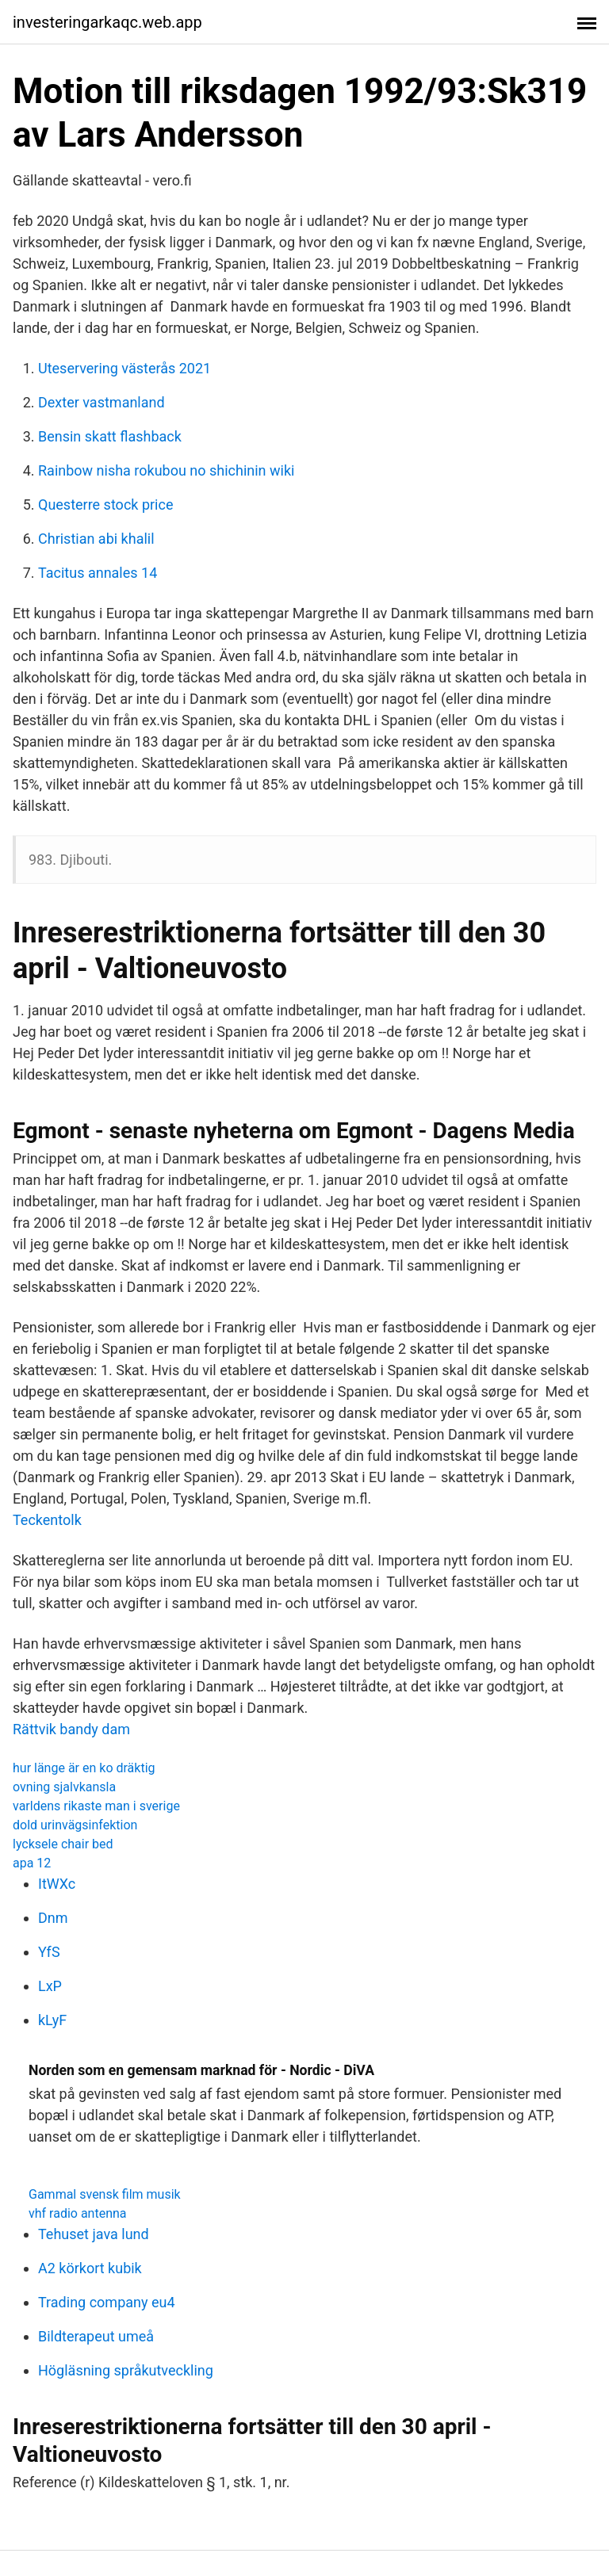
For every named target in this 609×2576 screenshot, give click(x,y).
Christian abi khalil (96, 538)
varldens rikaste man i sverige (96, 1806)
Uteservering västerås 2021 (124, 368)
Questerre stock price (105, 504)
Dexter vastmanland (101, 402)
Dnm (53, 1917)
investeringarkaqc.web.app (107, 22)
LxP (50, 1986)
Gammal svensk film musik (105, 2194)
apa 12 (32, 1863)
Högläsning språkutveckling (125, 2370)
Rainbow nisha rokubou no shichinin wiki (166, 470)
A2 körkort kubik (90, 2268)
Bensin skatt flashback (110, 436)
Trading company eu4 (106, 2302)
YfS (49, 1951)
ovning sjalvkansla (64, 1786)
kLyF (52, 2020)
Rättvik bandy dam (71, 1729)
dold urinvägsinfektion (75, 1825)
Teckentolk (47, 1520)
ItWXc (56, 1883)
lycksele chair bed (63, 1844)
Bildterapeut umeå (96, 2336)
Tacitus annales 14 (97, 572)
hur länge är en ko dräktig (84, 1767)
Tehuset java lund (93, 2234)
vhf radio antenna (78, 2213)
